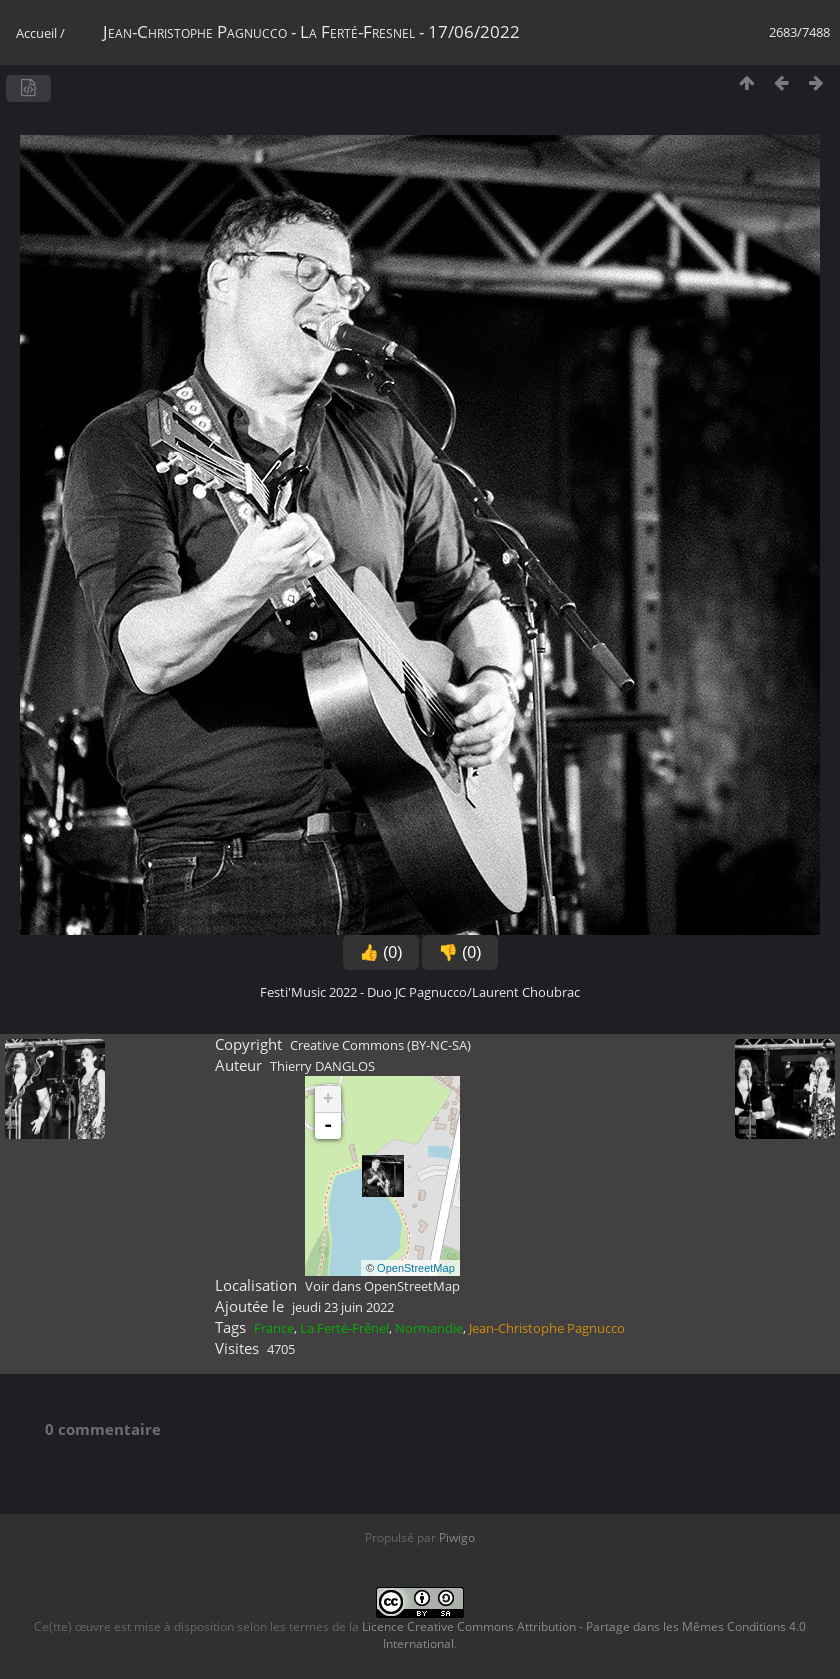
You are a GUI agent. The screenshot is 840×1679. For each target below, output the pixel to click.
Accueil (36, 33)
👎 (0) (460, 952)
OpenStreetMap (416, 1268)
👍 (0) (381, 952)
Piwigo (457, 1537)
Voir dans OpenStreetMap (382, 1286)
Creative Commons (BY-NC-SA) (380, 1045)
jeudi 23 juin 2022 (343, 1307)
